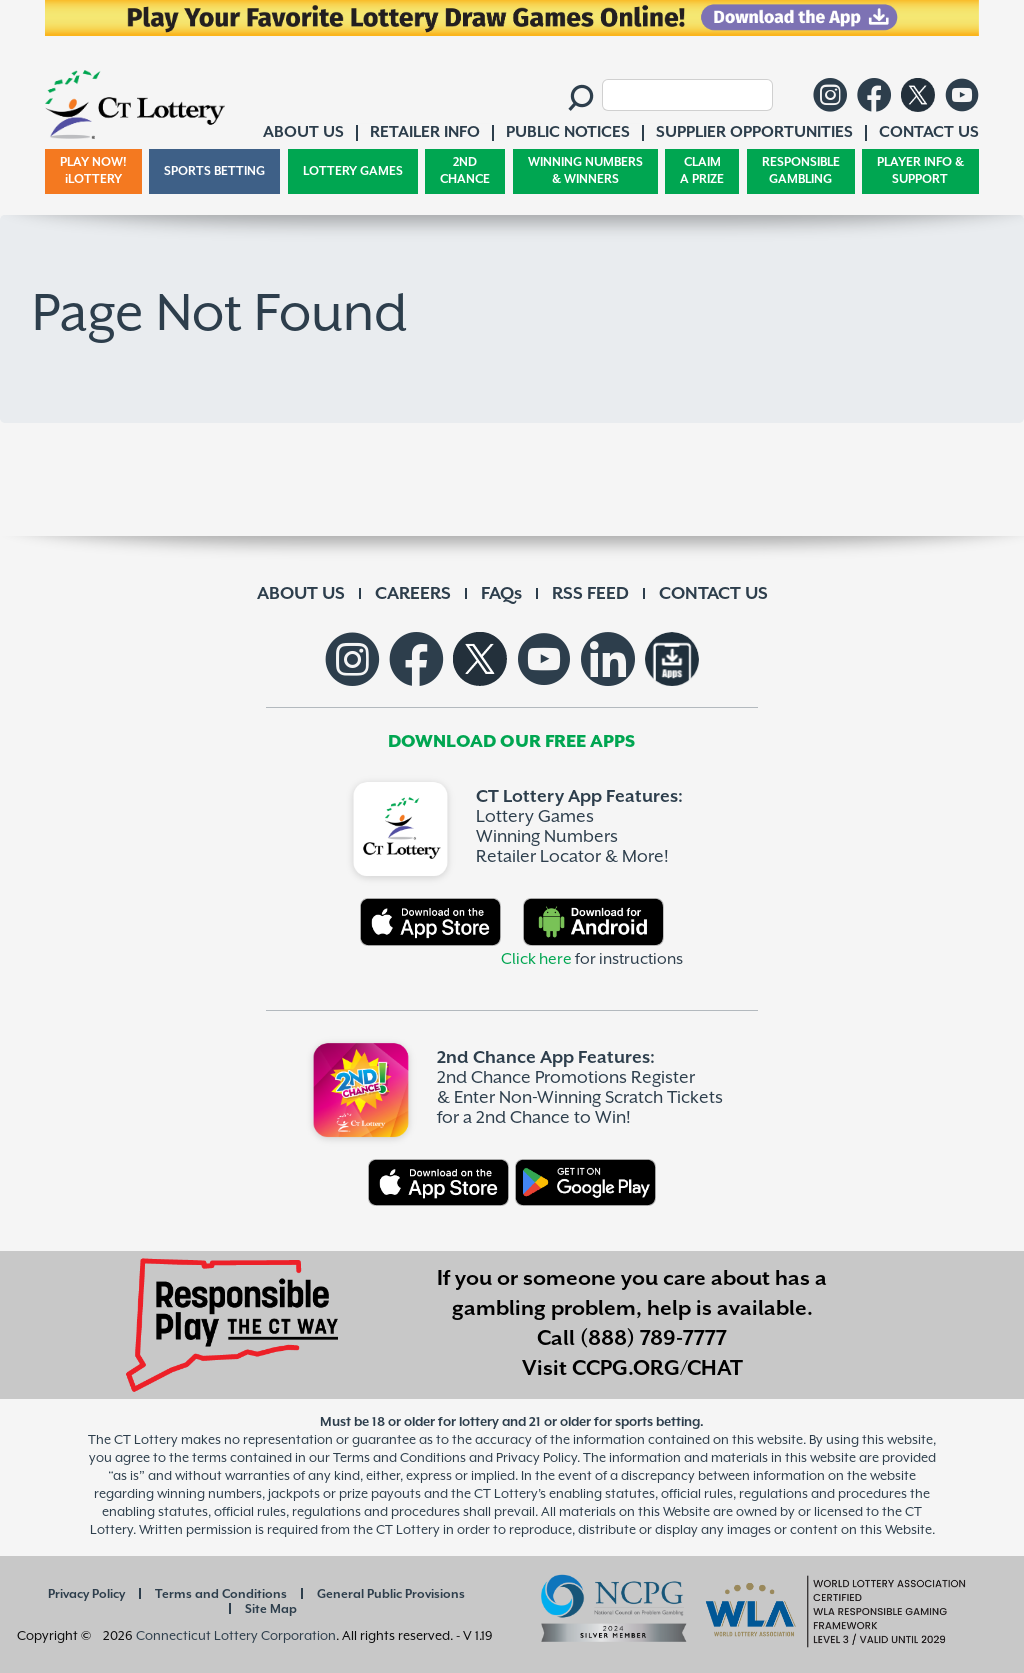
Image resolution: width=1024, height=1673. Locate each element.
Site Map (271, 1609)
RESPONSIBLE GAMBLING (801, 171)
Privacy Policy (86, 1594)
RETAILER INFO (425, 132)
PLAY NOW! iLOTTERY (93, 171)
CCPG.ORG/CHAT (657, 1369)
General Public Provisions (391, 1594)
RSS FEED (590, 594)
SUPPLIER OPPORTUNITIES (754, 132)
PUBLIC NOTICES (568, 132)
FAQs (501, 594)
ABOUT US (301, 594)
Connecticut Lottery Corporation (236, 1636)
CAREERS (413, 594)
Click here (536, 959)
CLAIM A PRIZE (702, 171)
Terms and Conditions (221, 1594)
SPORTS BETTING (214, 171)
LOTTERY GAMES (353, 171)
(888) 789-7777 (653, 1339)
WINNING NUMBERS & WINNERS (585, 171)
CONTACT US (713, 594)
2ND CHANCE (465, 171)
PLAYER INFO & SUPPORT (920, 171)
